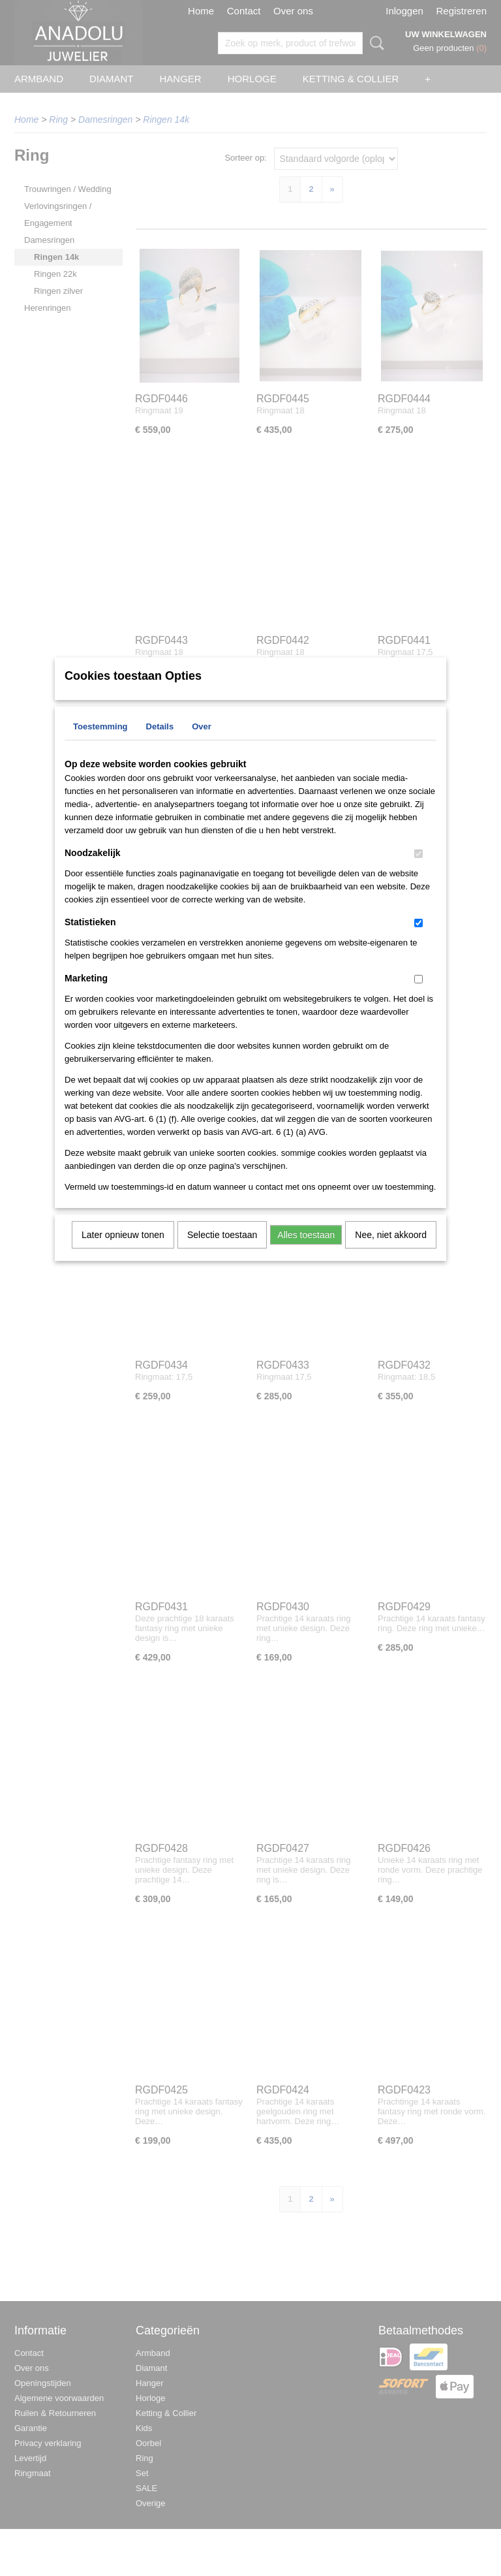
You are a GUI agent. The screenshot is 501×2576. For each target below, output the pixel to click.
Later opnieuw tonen (123, 1252)
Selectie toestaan (222, 1252)
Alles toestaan (306, 1252)
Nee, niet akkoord (391, 1252)
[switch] (418, 871)
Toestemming (100, 743)
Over (201, 743)
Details (160, 743)
